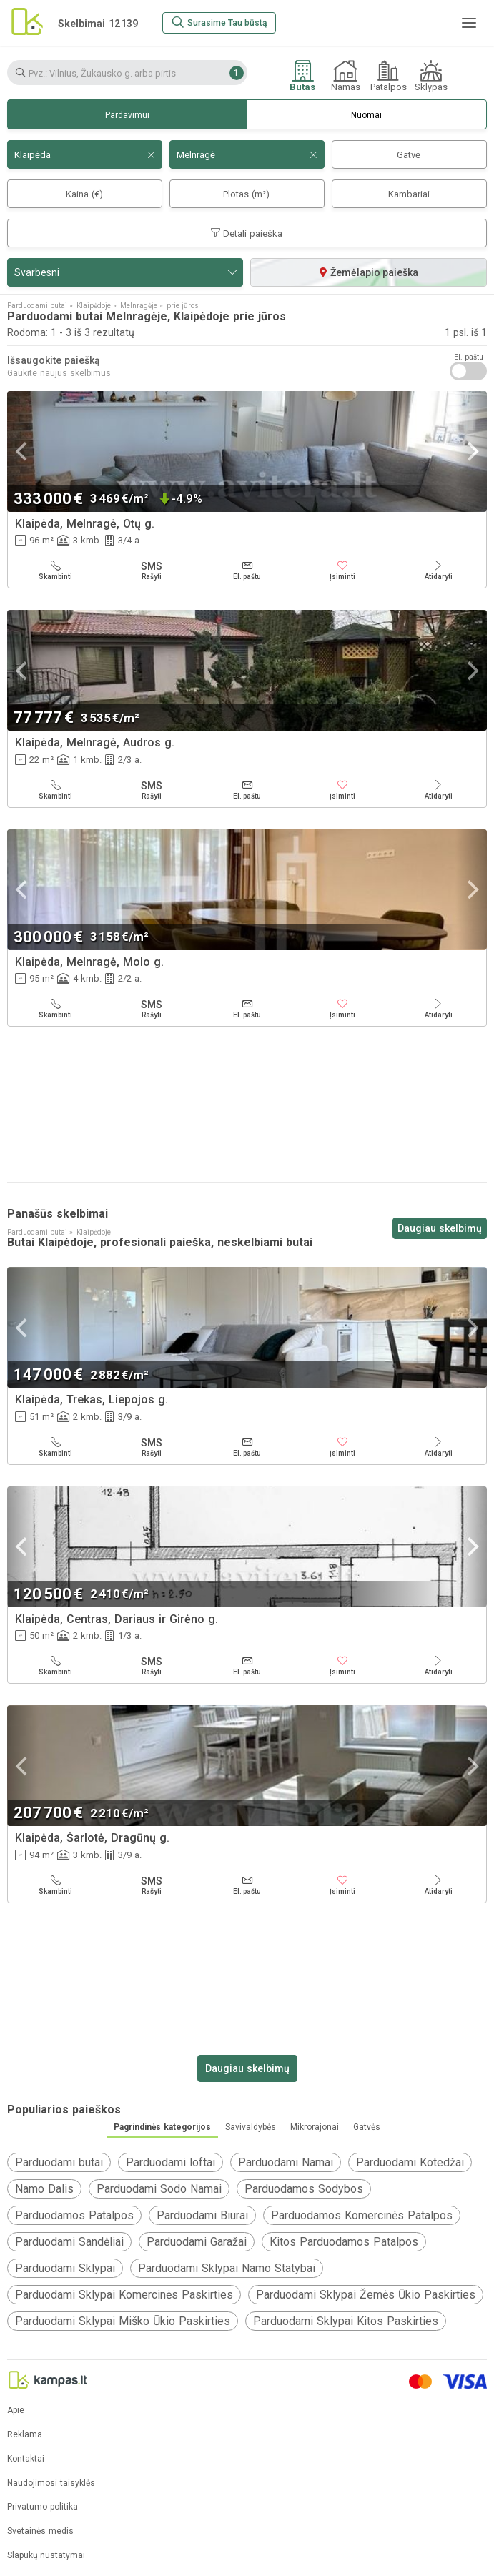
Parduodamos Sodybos (303, 2189)
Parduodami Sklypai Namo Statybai (226, 2268)
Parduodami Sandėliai (69, 2242)
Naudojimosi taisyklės (51, 2483)
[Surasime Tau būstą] (219, 23)
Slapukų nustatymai (46, 2555)
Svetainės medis (40, 2531)
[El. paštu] (247, 570)
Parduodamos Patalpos (74, 2215)
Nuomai (366, 115)
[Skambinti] (56, 570)
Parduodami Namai (285, 2162)
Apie (15, 2410)
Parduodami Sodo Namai (159, 2189)
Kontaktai (25, 2459)
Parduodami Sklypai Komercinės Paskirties (124, 2294)
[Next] (471, 451)
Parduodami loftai (170, 2162)
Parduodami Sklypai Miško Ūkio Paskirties (122, 2321)
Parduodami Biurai (202, 2215)
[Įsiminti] (342, 570)
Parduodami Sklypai (65, 2268)
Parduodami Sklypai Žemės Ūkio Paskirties (365, 2294)
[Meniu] (469, 22)
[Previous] (23, 451)
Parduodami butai (59, 2162)
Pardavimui (127, 115)
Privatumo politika (42, 2507)
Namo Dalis (44, 2189)
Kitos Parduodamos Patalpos (344, 2242)
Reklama (24, 2434)
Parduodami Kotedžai (410, 2162)
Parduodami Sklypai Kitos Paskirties (345, 2321)
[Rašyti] (151, 570)
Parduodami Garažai (197, 2242)
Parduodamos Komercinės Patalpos (362, 2215)
